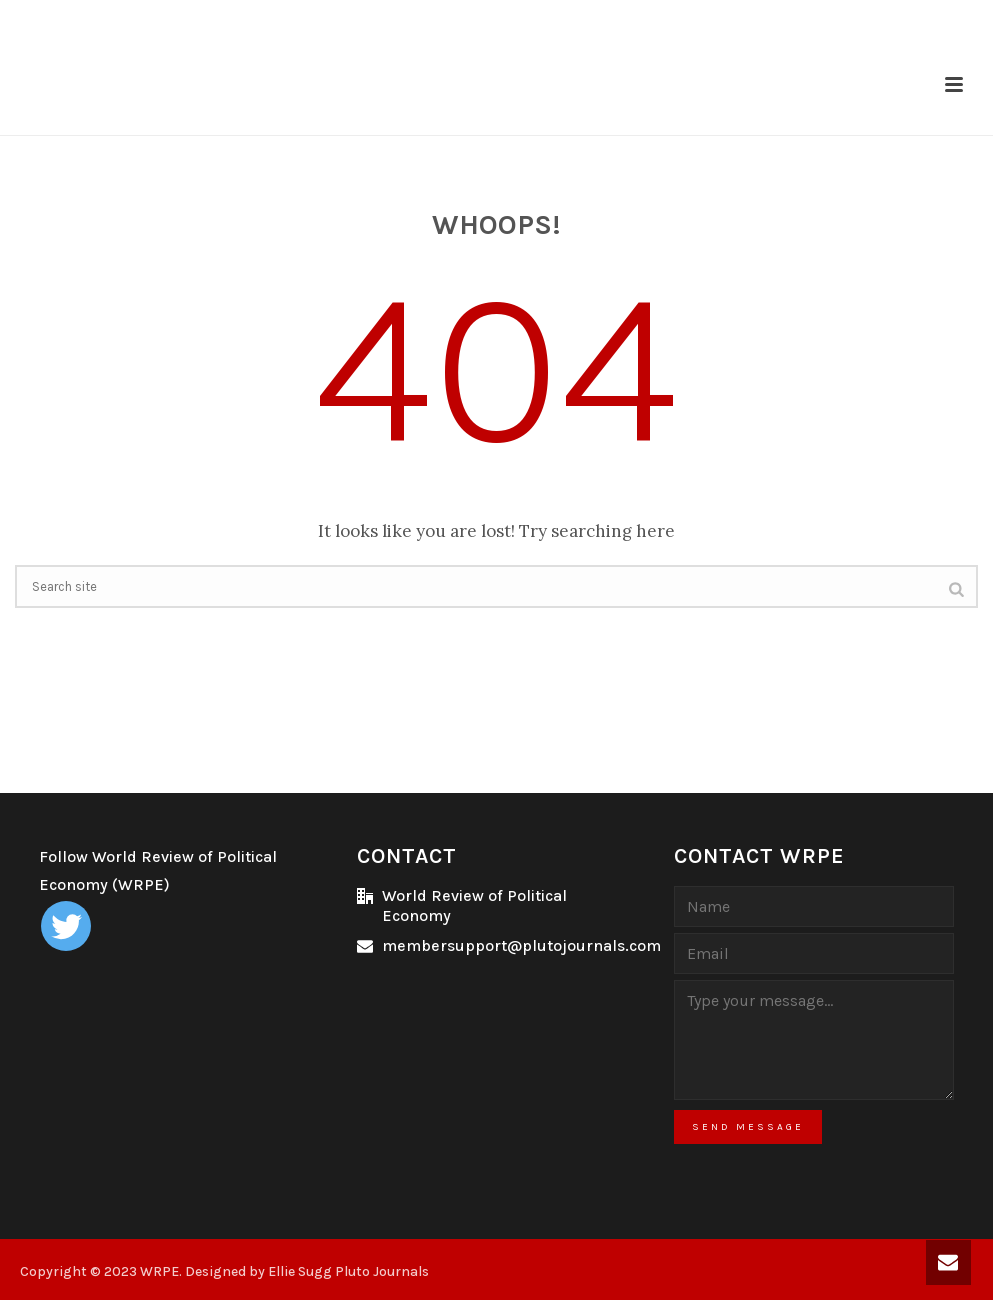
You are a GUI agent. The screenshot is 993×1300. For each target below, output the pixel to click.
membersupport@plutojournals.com (521, 946)
